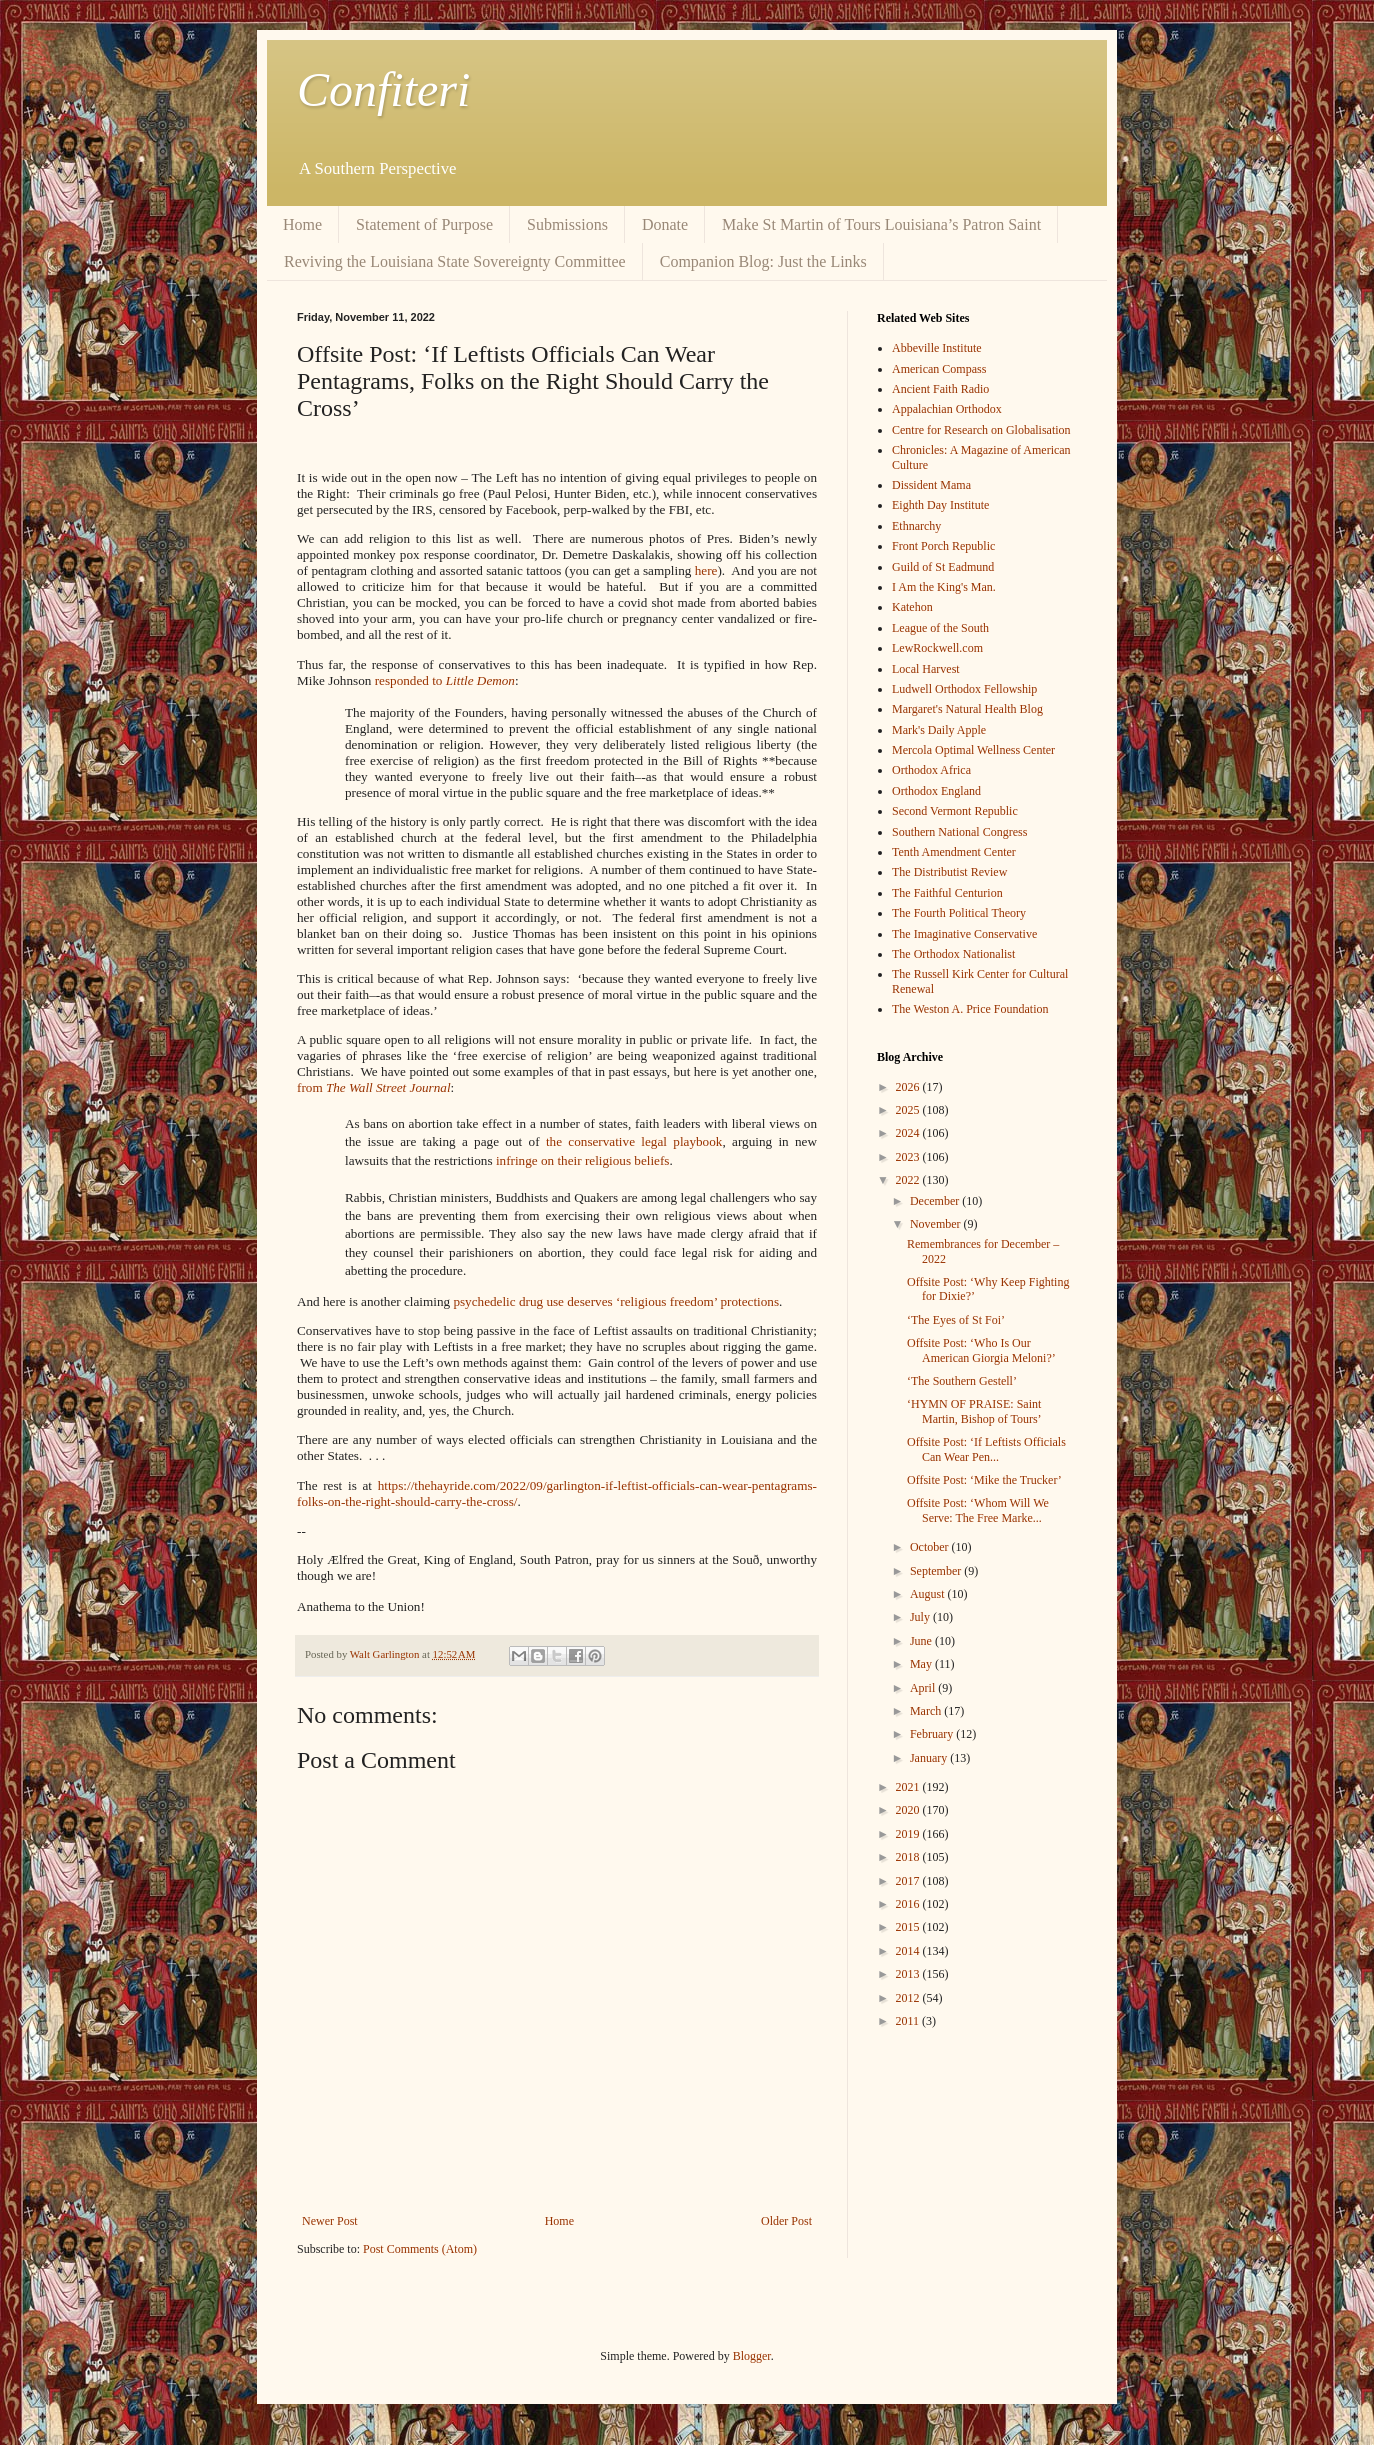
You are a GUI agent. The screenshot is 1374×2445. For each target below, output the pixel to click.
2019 (909, 1834)
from (374, 1087)
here (706, 570)
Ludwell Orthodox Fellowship (964, 689)
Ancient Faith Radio (940, 389)
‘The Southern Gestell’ (962, 1381)
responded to (445, 680)
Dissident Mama (931, 485)
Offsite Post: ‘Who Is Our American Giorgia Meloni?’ (981, 1350)
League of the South (940, 628)
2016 (909, 1904)
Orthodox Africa (931, 770)
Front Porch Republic (943, 546)
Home (302, 224)
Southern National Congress (959, 832)
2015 (909, 1927)
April (924, 1688)
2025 (909, 1110)
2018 (909, 1857)
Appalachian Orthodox (947, 409)
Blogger (752, 2356)
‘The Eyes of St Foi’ (956, 1320)
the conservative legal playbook (634, 1141)
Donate (665, 224)
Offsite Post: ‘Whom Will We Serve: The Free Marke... (978, 1510)
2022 (909, 1180)
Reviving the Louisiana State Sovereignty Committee (455, 261)
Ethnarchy (916, 526)
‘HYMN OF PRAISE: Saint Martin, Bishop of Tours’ (974, 1411)
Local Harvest (926, 669)
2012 (909, 1998)
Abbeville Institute (937, 348)
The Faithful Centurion (947, 893)
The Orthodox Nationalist (953, 954)
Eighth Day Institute (940, 505)
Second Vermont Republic (955, 811)
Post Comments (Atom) (420, 2249)
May (922, 1664)
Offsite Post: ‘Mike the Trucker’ (984, 1480)
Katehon (912, 607)
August (929, 1594)
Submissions (567, 224)
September (937, 1571)
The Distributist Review (949, 872)
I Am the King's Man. (944, 587)
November (937, 1224)
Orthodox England (936, 791)
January (930, 1758)
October (931, 1547)
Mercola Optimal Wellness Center (973, 750)
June (922, 1641)
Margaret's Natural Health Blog (967, 709)
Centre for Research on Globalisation (981, 430)
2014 (909, 1951)
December (936, 1201)
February (933, 1734)
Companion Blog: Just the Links (763, 261)
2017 (909, 1881)
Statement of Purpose (424, 224)
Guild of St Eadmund (943, 567)
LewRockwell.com (937, 648)
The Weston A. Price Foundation (970, 1009)
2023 (909, 1157)
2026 (909, 1087)
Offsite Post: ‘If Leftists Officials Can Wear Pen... (986, 1449)
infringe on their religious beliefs (583, 1160)
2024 (909, 1133)
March (927, 1711)
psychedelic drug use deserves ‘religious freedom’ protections (616, 1301)
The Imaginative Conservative (964, 934)
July (921, 1617)
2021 (909, 1787)
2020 (909, 1810)
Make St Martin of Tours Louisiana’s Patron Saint (881, 224)
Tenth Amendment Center (954, 852)
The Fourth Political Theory (959, 913)
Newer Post (330, 2221)
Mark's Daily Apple (939, 730)
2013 (909, 1974)
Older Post (786, 2221)
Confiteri (383, 89)
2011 (909, 2021)
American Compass (939, 369)
